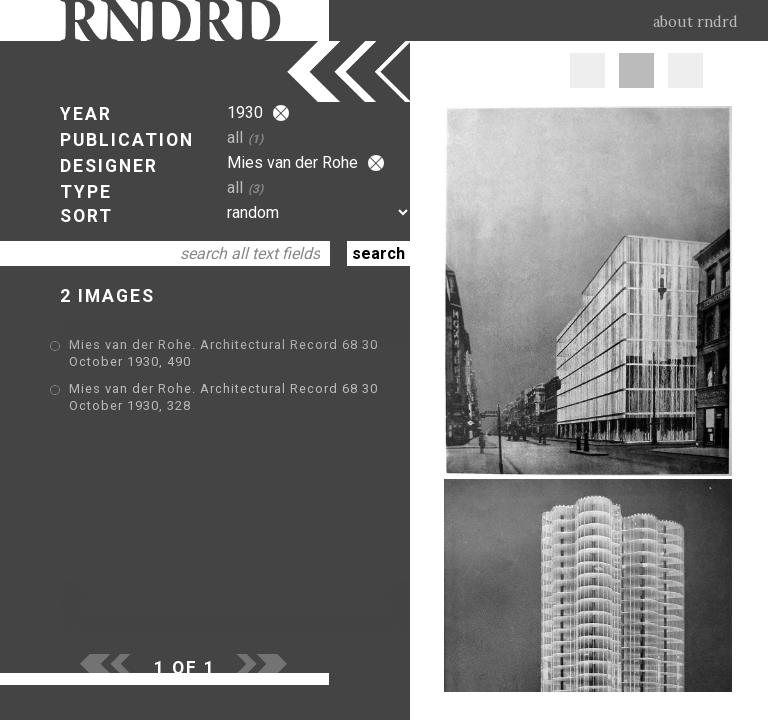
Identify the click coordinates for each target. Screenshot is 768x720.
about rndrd (695, 22)
